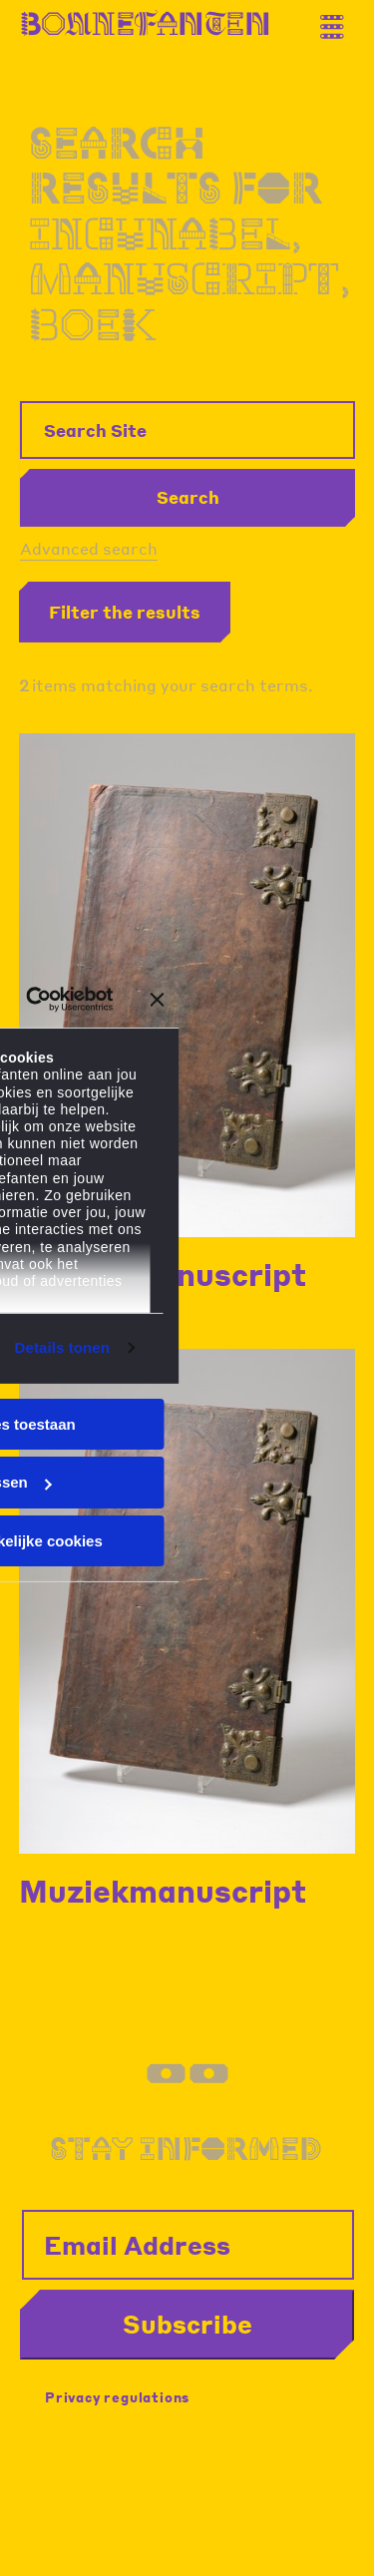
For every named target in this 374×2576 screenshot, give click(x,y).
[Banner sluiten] (158, 1000)
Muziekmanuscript (162, 1891)
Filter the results (124, 612)
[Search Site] (187, 430)
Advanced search (89, 548)
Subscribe (187, 2324)
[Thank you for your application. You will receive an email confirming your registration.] (339, 19)
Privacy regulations (117, 2396)
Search (188, 497)
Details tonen (62, 1347)
